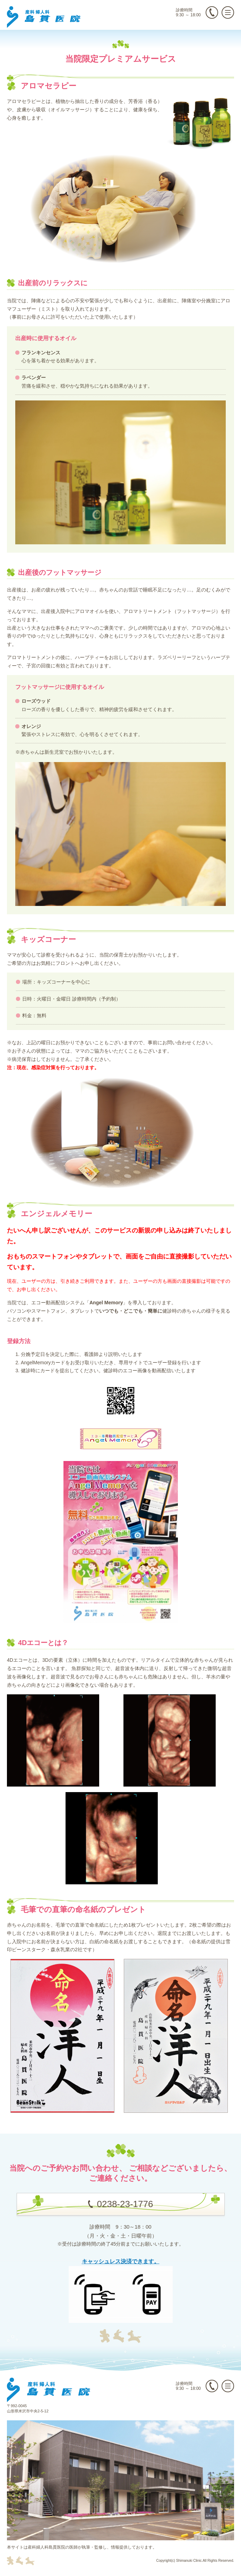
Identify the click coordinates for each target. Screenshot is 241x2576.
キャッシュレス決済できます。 (121, 2261)
